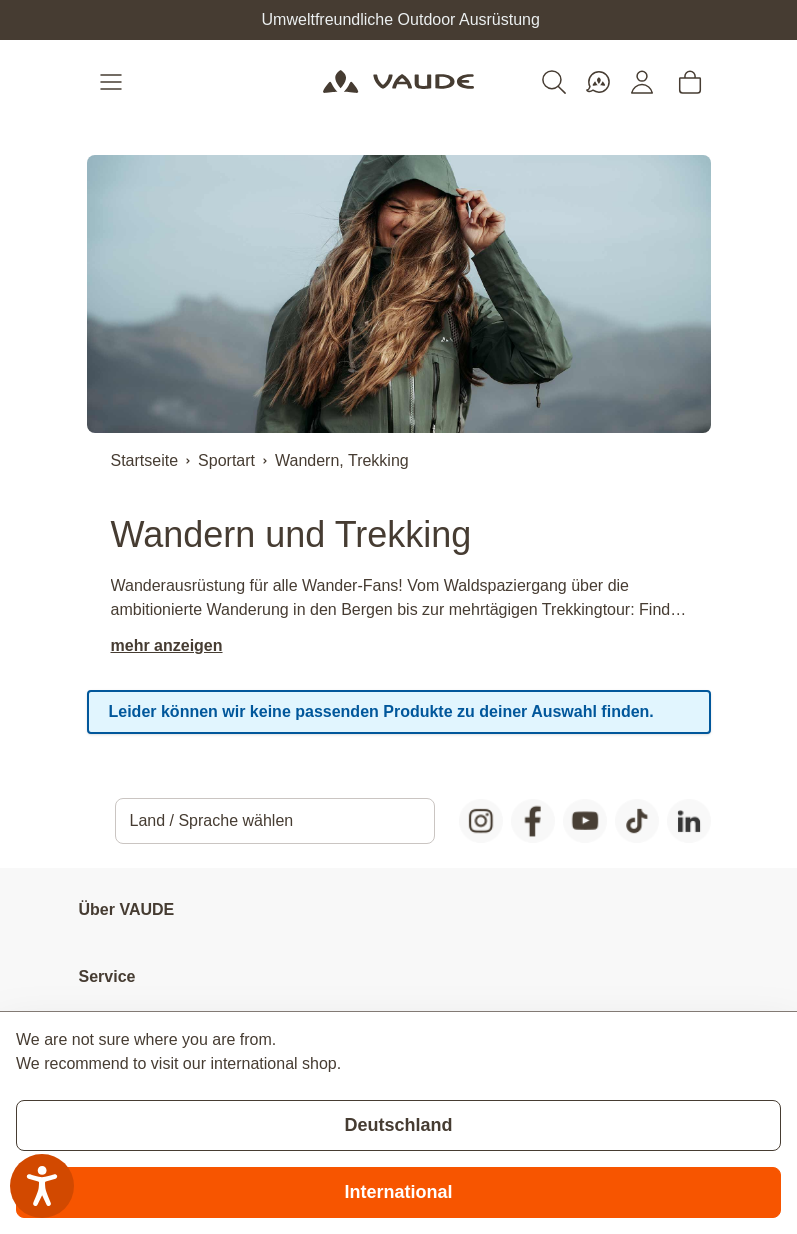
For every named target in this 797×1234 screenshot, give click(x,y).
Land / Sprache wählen (212, 820)
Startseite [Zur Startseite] (145, 460)
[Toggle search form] (554, 82)
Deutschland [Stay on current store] (398, 1125)
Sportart (226, 460)
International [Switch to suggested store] (398, 1192)
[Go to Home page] (398, 82)
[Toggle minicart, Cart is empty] (690, 82)
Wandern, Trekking (342, 460)
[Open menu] (113, 82)
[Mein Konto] (642, 82)
